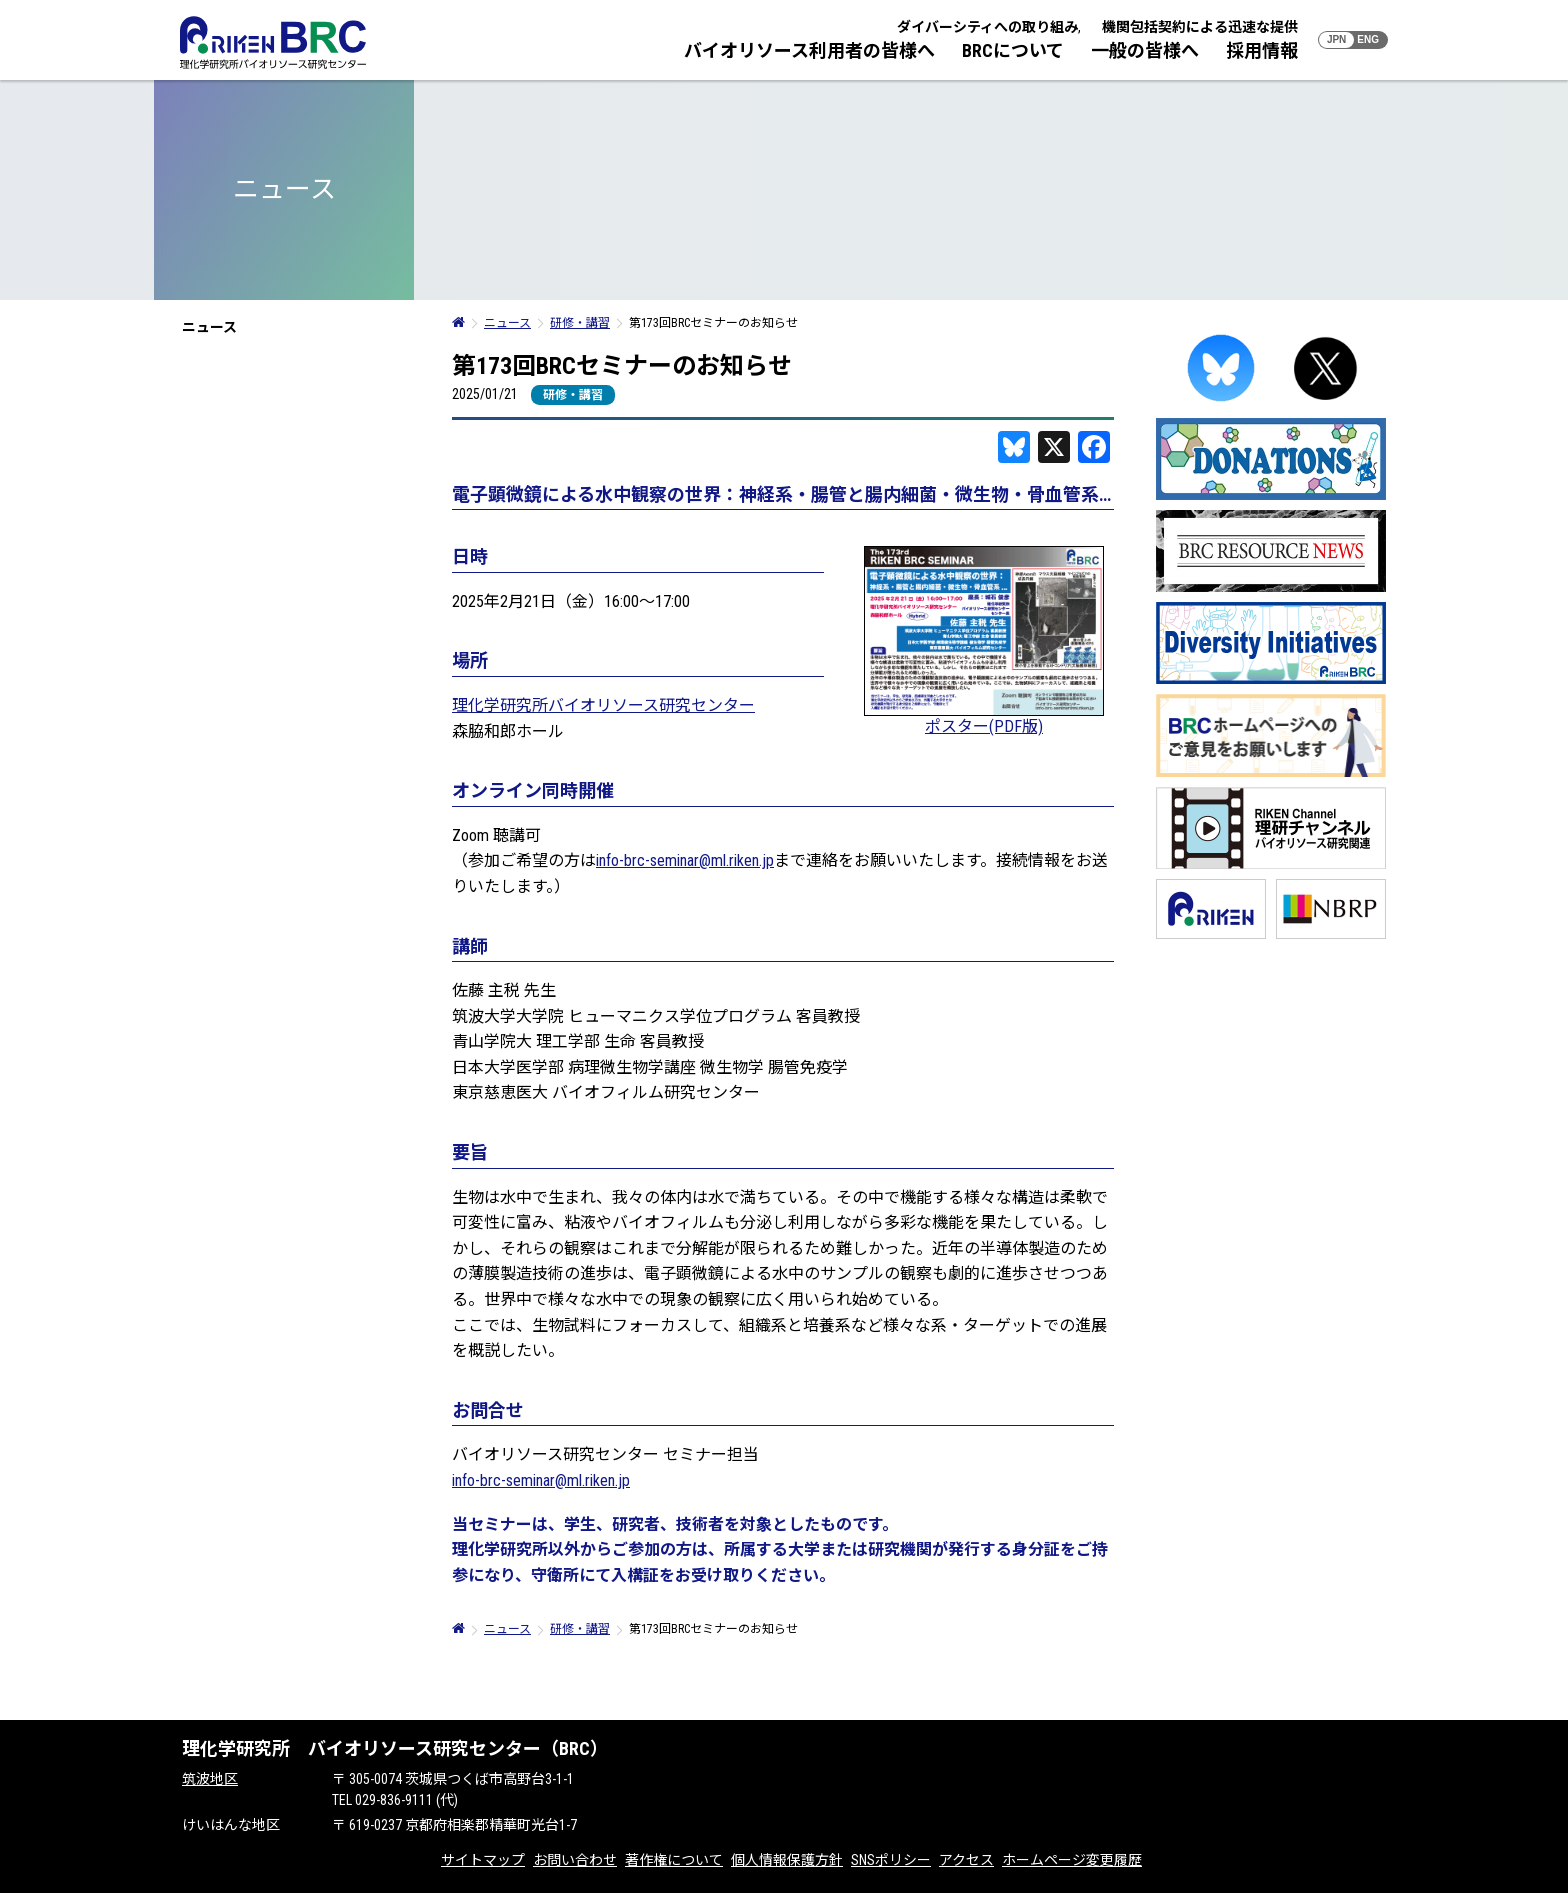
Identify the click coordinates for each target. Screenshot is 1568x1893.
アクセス (966, 1860)
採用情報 (1262, 50)
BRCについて (1013, 50)
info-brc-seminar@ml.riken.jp (685, 860)
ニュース (209, 327)
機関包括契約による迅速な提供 (1200, 27)
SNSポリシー (891, 1860)
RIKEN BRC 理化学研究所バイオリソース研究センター (273, 42)
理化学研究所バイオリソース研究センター (603, 705)
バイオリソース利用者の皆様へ (809, 50)
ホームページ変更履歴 (1072, 1860)
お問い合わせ (575, 1860)
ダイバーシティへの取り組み (987, 27)
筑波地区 (210, 1779)
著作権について (674, 1860)
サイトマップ (483, 1860)
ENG (1368, 39)
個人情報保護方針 (787, 1860)
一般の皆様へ (1145, 50)
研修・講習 (573, 395)
